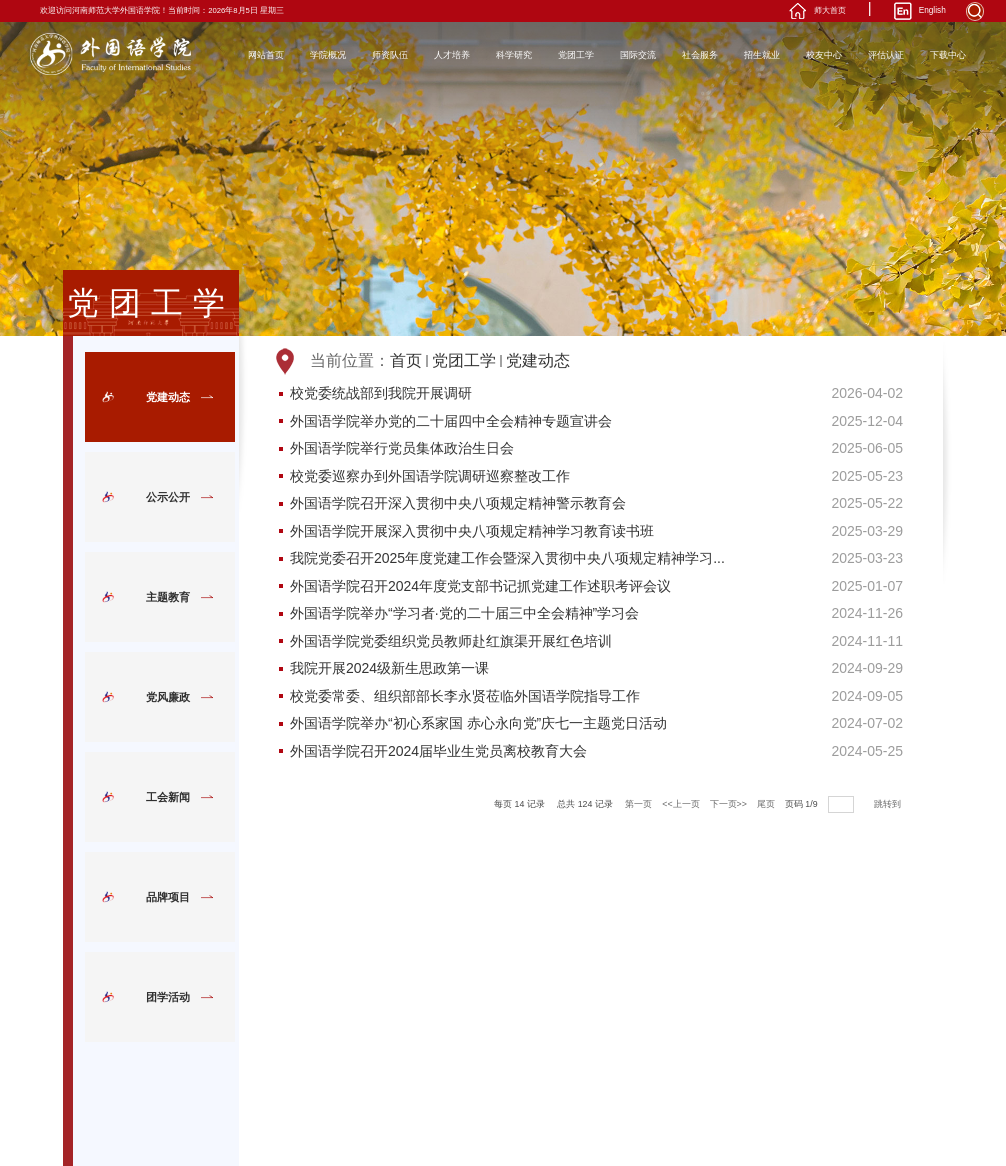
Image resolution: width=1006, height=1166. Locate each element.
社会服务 (700, 55)
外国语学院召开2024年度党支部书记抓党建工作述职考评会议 (480, 587)
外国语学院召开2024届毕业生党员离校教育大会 (438, 752)
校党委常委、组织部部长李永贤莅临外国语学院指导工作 (465, 697)
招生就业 (762, 55)
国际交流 (638, 55)
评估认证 (886, 55)
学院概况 (328, 55)
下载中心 (948, 55)
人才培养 (452, 55)
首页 (406, 360)
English (932, 10)
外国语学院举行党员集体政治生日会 (402, 449)
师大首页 (830, 10)
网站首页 (266, 55)
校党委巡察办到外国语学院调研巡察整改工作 (430, 477)
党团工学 (576, 55)
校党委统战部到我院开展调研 (381, 394)
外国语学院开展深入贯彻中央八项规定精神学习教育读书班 (472, 532)
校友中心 (824, 55)
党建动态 (538, 360)
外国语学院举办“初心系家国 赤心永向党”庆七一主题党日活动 (478, 724)
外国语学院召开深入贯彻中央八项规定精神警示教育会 (458, 504)
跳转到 (888, 804)
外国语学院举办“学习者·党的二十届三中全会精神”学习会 (464, 614)
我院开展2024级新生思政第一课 (389, 669)
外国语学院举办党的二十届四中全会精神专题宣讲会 (451, 422)
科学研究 (514, 55)
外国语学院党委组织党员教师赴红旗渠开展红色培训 (451, 642)
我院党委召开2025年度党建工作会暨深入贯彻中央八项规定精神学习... (507, 559)
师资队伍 (390, 55)
